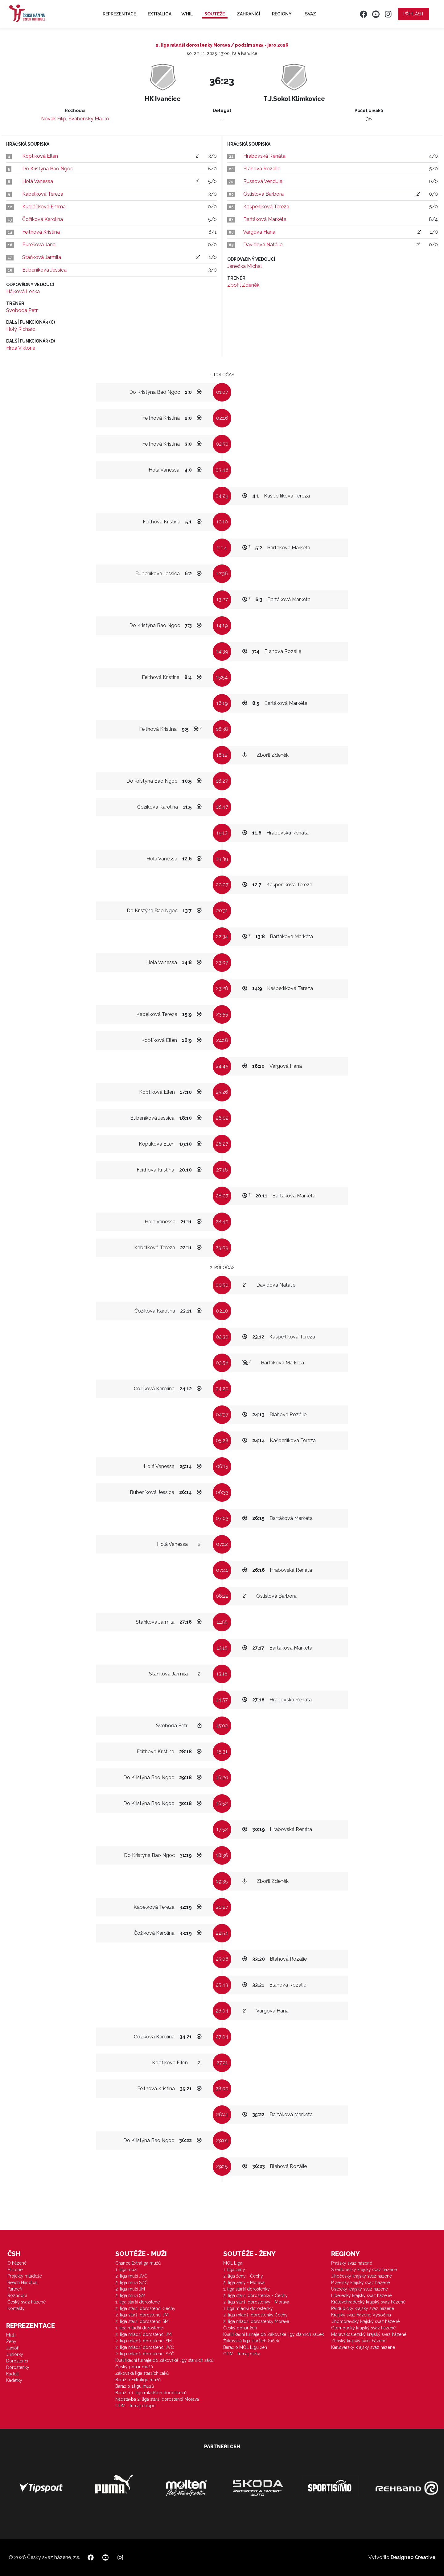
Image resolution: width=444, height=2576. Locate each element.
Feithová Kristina (41, 232)
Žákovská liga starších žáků (142, 2373)
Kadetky (14, 2380)
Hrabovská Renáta (264, 156)
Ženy (11, 2341)
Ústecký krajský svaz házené (359, 2289)
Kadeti (12, 2373)
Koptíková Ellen (40, 156)
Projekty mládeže (24, 2276)
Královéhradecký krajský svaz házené (368, 2301)
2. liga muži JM (130, 2289)
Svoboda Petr (22, 310)
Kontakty (16, 2308)
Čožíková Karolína (42, 219)
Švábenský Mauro (88, 119)
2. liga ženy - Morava (244, 2282)
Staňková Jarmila (41, 257)
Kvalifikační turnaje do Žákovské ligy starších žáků (164, 2360)
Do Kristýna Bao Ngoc (47, 169)
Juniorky (14, 2354)
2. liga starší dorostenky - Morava (256, 2301)
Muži (10, 2335)
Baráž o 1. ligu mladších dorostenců (151, 2392)
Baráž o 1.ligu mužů (134, 2386)
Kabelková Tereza (42, 194)
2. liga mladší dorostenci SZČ (144, 2353)
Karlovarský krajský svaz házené (363, 2347)
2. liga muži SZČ (131, 2282)
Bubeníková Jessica (44, 270)
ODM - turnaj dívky (241, 2353)
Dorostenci (17, 2360)
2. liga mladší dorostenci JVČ (144, 2347)
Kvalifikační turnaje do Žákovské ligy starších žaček (273, 2334)
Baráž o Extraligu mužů (138, 2379)
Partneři (14, 2289)
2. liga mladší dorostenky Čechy (255, 2314)
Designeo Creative (413, 2557)
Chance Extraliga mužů (138, 2263)
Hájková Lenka (23, 291)
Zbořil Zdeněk (243, 285)
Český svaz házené (26, 2301)
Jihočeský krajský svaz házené (361, 2276)
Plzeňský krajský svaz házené (360, 2282)
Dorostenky (17, 2367)
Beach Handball (23, 2282)
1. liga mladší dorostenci (139, 2327)
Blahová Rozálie (261, 169)
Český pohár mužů (134, 2366)
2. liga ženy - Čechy (243, 2276)
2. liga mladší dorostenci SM (143, 2340)
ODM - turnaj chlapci (135, 2405)
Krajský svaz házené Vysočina (361, 2314)
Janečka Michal (244, 266)
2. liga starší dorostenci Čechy (145, 2308)
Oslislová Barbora (263, 194)
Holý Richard (20, 329)
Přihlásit (413, 13)
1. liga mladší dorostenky (248, 2308)
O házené (17, 2263)
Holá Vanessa (37, 181)
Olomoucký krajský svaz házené (363, 2327)
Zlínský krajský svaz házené (358, 2340)
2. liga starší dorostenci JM (141, 2314)
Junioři (12, 2347)
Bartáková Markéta (264, 219)
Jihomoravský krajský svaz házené (365, 2321)
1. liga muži (126, 2269)
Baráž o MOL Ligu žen (245, 2347)
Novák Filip (53, 119)
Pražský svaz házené (351, 2263)
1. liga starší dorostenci (138, 2301)
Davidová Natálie (262, 245)
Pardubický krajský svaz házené (362, 2308)
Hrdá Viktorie (20, 348)
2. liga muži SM (130, 2295)
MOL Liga (232, 2263)
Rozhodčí (17, 2295)
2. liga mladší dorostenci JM (143, 2334)
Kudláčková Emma (44, 207)
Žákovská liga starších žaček (251, 2340)
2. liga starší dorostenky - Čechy (255, 2295)
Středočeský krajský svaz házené (364, 2269)
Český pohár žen (240, 2327)
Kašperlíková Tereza (266, 207)
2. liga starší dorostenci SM (142, 2321)
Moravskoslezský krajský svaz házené (368, 2334)
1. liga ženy (234, 2269)
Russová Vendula (262, 181)
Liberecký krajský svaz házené (361, 2295)
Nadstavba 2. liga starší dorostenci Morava (157, 2399)
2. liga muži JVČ (131, 2276)
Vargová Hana (259, 232)
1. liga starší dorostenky (246, 2289)
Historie (15, 2269)
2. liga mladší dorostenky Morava (256, 2321)
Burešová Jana (39, 245)
